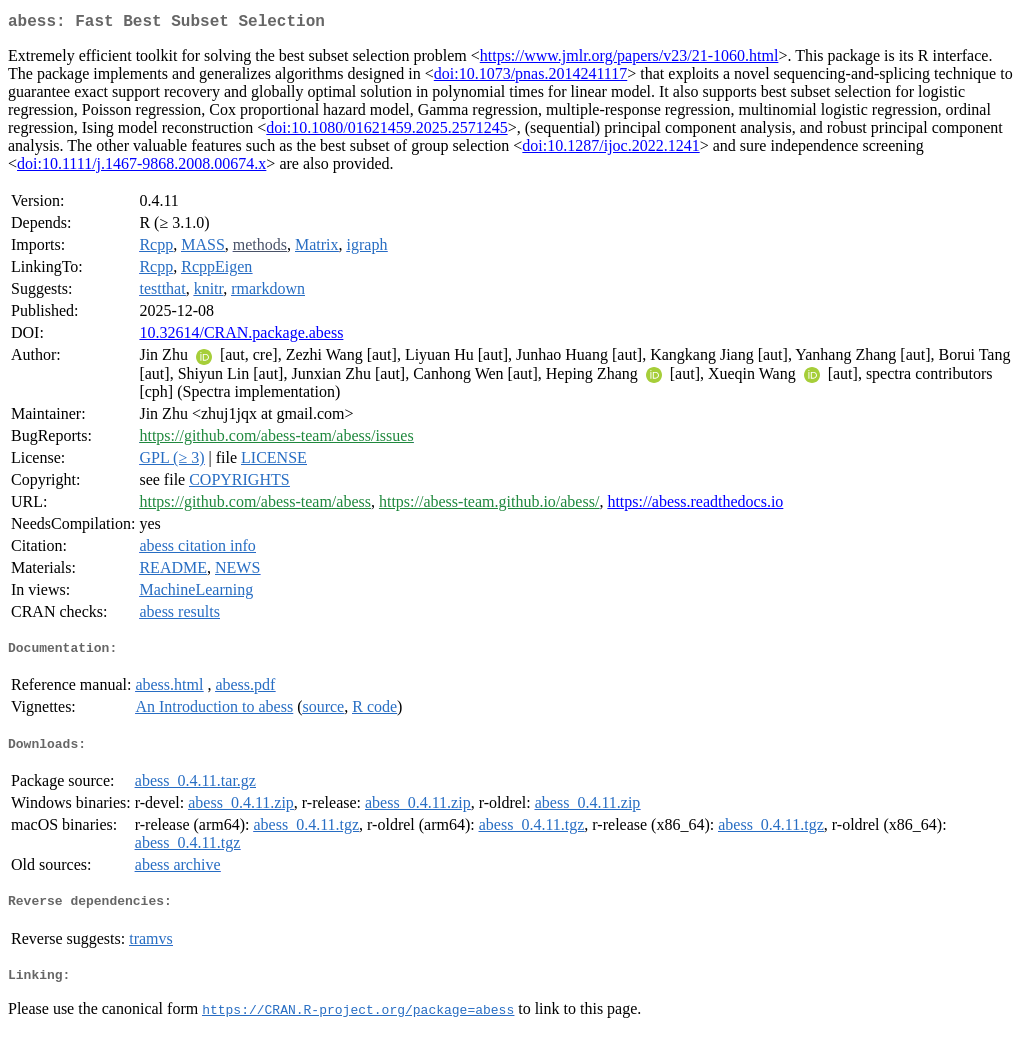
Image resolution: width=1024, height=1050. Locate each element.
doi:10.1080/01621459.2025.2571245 (386, 131)
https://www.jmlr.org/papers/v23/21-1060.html (629, 59)
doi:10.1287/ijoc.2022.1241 (610, 149)
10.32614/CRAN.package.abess (241, 336)
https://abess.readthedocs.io (695, 505)
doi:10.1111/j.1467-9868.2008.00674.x (141, 167)
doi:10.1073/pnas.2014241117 (530, 77)
